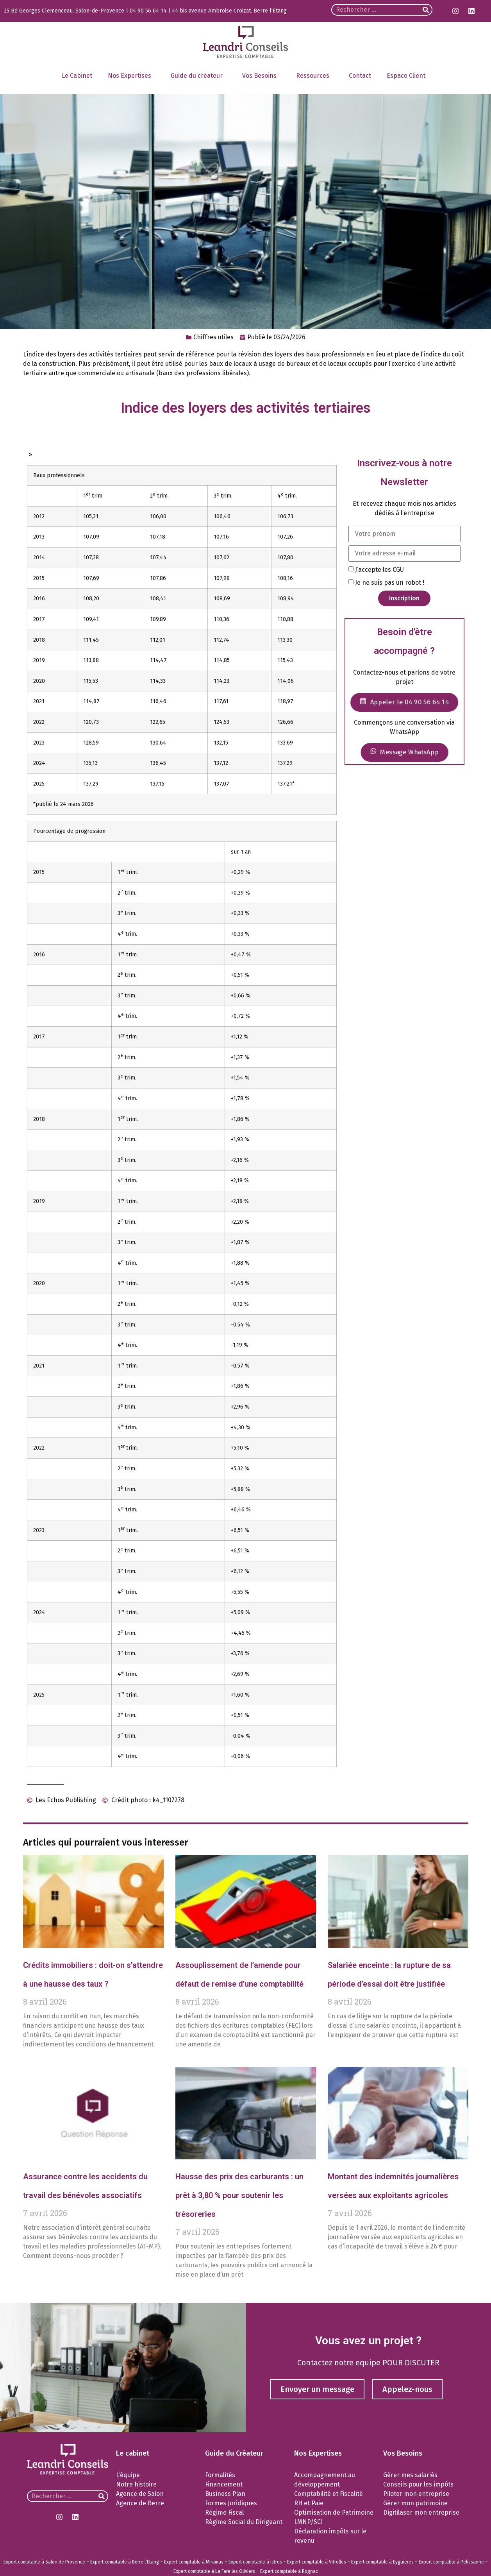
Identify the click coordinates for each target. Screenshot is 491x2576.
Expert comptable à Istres (255, 2562)
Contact (360, 75)
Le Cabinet (77, 75)
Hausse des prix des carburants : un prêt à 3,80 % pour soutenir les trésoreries (239, 2195)
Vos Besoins (261, 76)
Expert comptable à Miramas (193, 2562)
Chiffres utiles (213, 337)
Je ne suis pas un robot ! (389, 582)
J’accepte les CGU (379, 569)
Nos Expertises (131, 76)
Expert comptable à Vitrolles (316, 2562)
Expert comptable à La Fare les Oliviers (214, 2571)
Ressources (314, 76)
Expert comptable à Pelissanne (451, 2562)
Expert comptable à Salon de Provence (44, 2562)
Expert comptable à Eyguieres (382, 2562)
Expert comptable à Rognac (289, 2571)
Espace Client (408, 76)
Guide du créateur (199, 76)
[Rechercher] (426, 10)
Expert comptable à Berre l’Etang (124, 2562)
